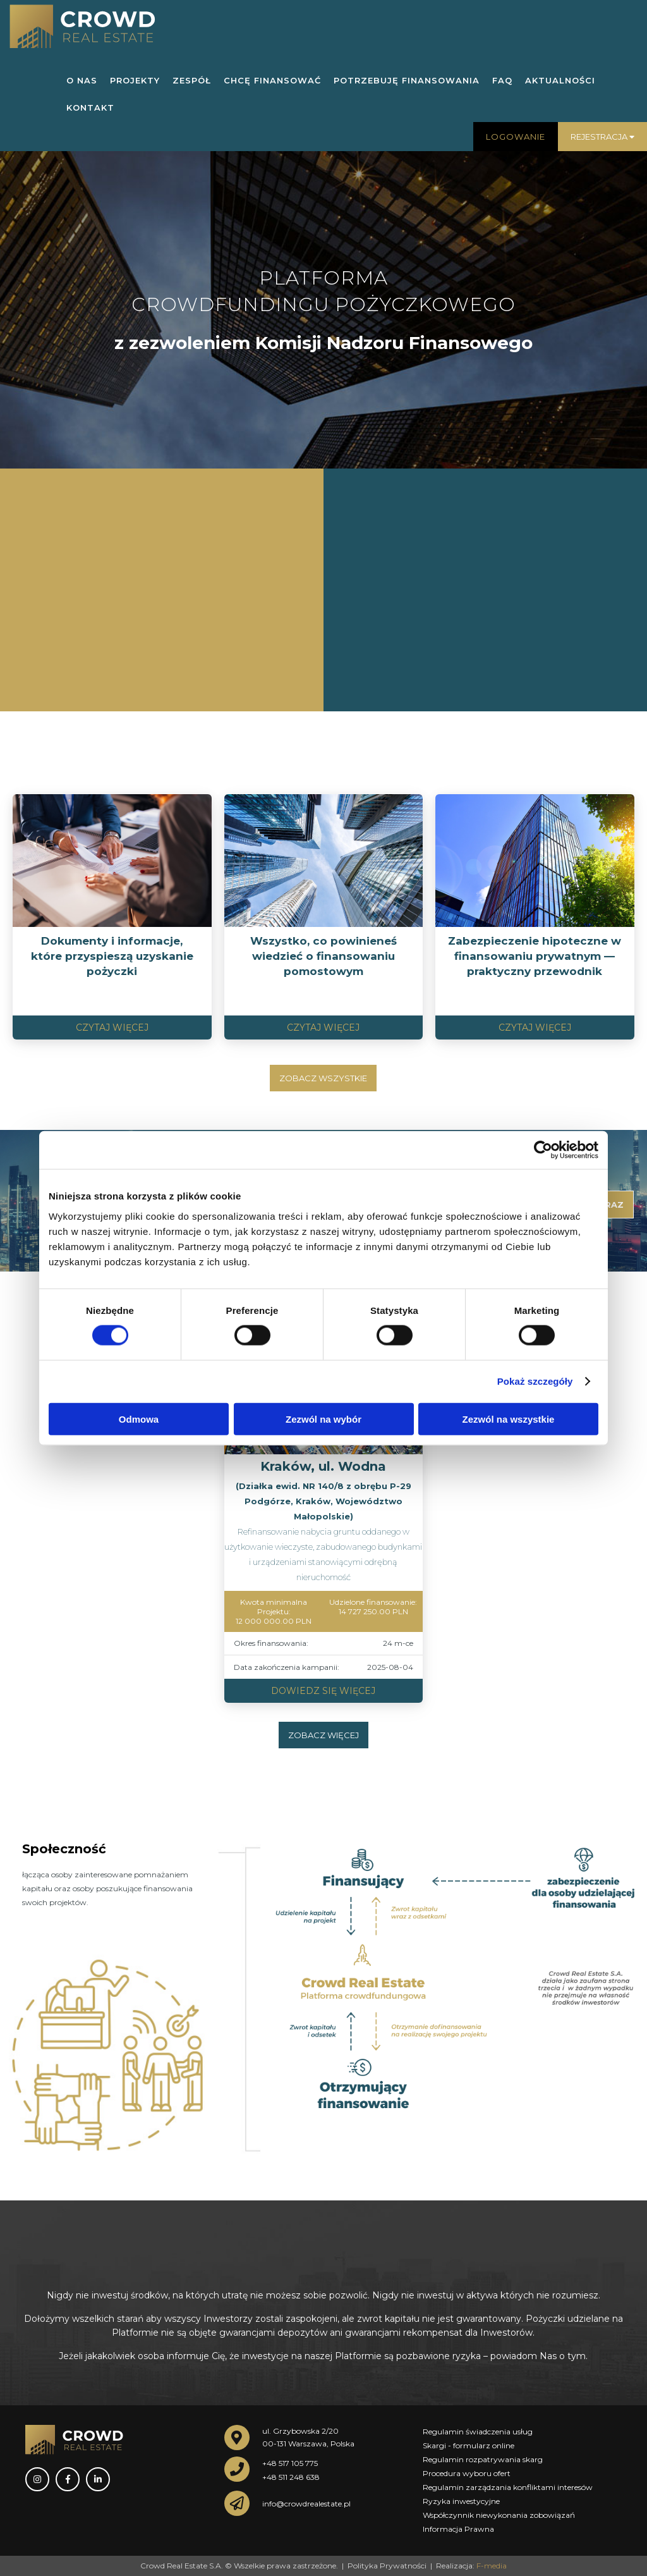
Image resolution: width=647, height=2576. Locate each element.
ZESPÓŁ (191, 80)
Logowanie (515, 137)
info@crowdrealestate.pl (306, 2503)
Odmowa (139, 1418)
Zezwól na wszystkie (509, 1418)
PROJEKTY (135, 80)
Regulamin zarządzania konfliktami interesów (508, 2487)
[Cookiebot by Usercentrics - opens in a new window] (543, 1150)
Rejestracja (602, 137)
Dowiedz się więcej (323, 1690)
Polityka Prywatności (387, 2565)
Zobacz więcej (323, 1735)
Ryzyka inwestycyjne (461, 2501)
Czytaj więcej (112, 1027)
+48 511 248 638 (291, 2477)
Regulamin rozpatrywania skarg (483, 2459)
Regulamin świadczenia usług (478, 2431)
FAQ (502, 80)
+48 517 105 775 (290, 2463)
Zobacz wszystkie (323, 1078)
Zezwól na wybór (323, 1418)
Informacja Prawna (458, 2529)
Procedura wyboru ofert (467, 2473)
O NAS (81, 80)
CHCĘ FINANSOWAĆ (272, 80)
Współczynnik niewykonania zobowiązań (499, 2515)
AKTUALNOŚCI (560, 80)
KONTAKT (90, 107)
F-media (491, 2565)
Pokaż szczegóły (535, 1381)
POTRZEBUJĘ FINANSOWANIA (407, 80)
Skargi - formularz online (468, 2445)
